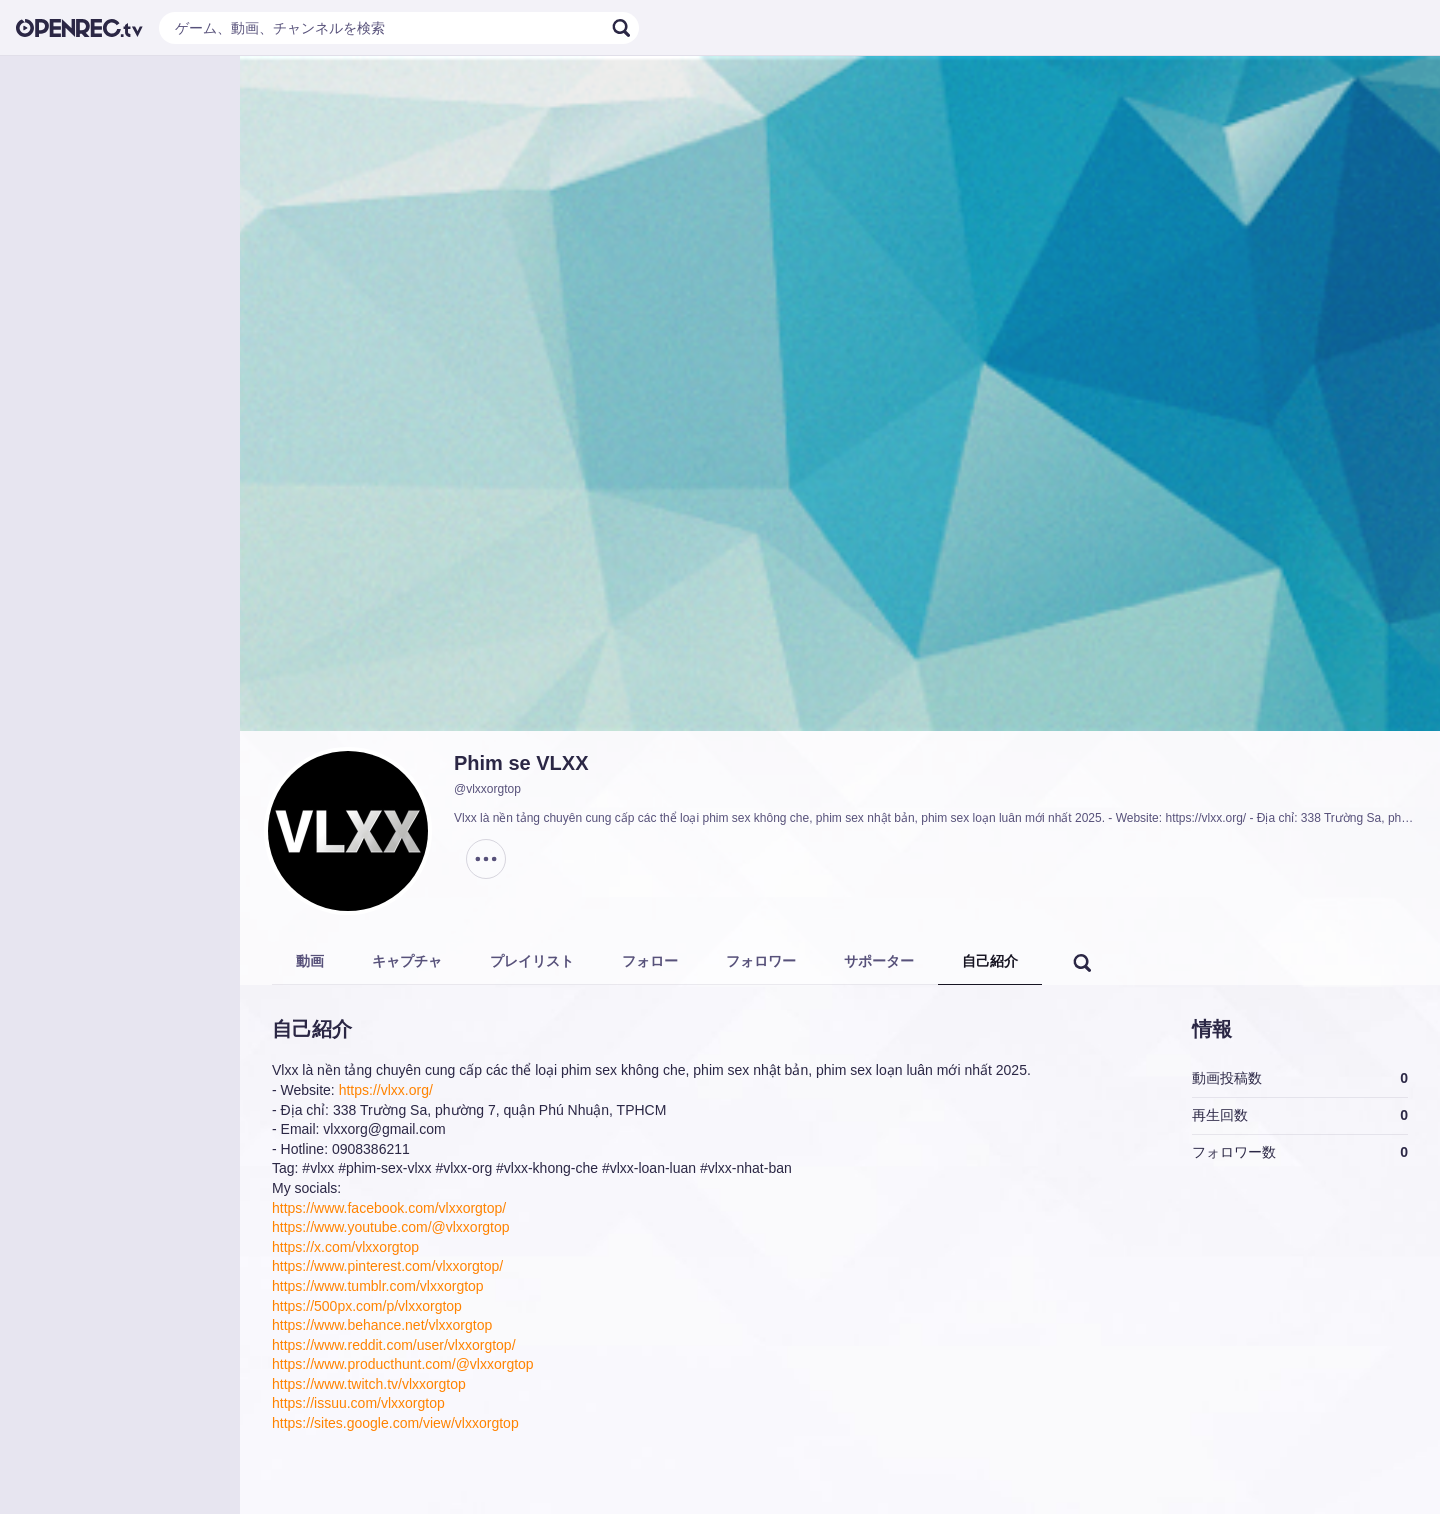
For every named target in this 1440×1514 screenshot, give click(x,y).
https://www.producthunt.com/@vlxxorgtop (403, 1364)
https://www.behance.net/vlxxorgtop (382, 1325)
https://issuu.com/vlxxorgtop (358, 1403)
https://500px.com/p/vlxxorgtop (367, 1306)
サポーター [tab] (879, 961)
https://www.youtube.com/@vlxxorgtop (391, 1227)
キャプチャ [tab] (407, 961)
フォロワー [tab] (761, 961)
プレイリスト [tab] (532, 961)
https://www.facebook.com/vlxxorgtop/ (389, 1208)
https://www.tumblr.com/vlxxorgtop (378, 1286)
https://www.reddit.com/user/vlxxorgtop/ (394, 1345)
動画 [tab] (310, 961)
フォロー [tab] (650, 961)
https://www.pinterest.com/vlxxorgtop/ (387, 1266)
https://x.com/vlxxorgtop (345, 1247)
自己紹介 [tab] (990, 961)
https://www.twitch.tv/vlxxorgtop (369, 1384)
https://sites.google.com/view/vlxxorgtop (395, 1423)
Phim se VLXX (521, 763)
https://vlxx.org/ (386, 1090)
